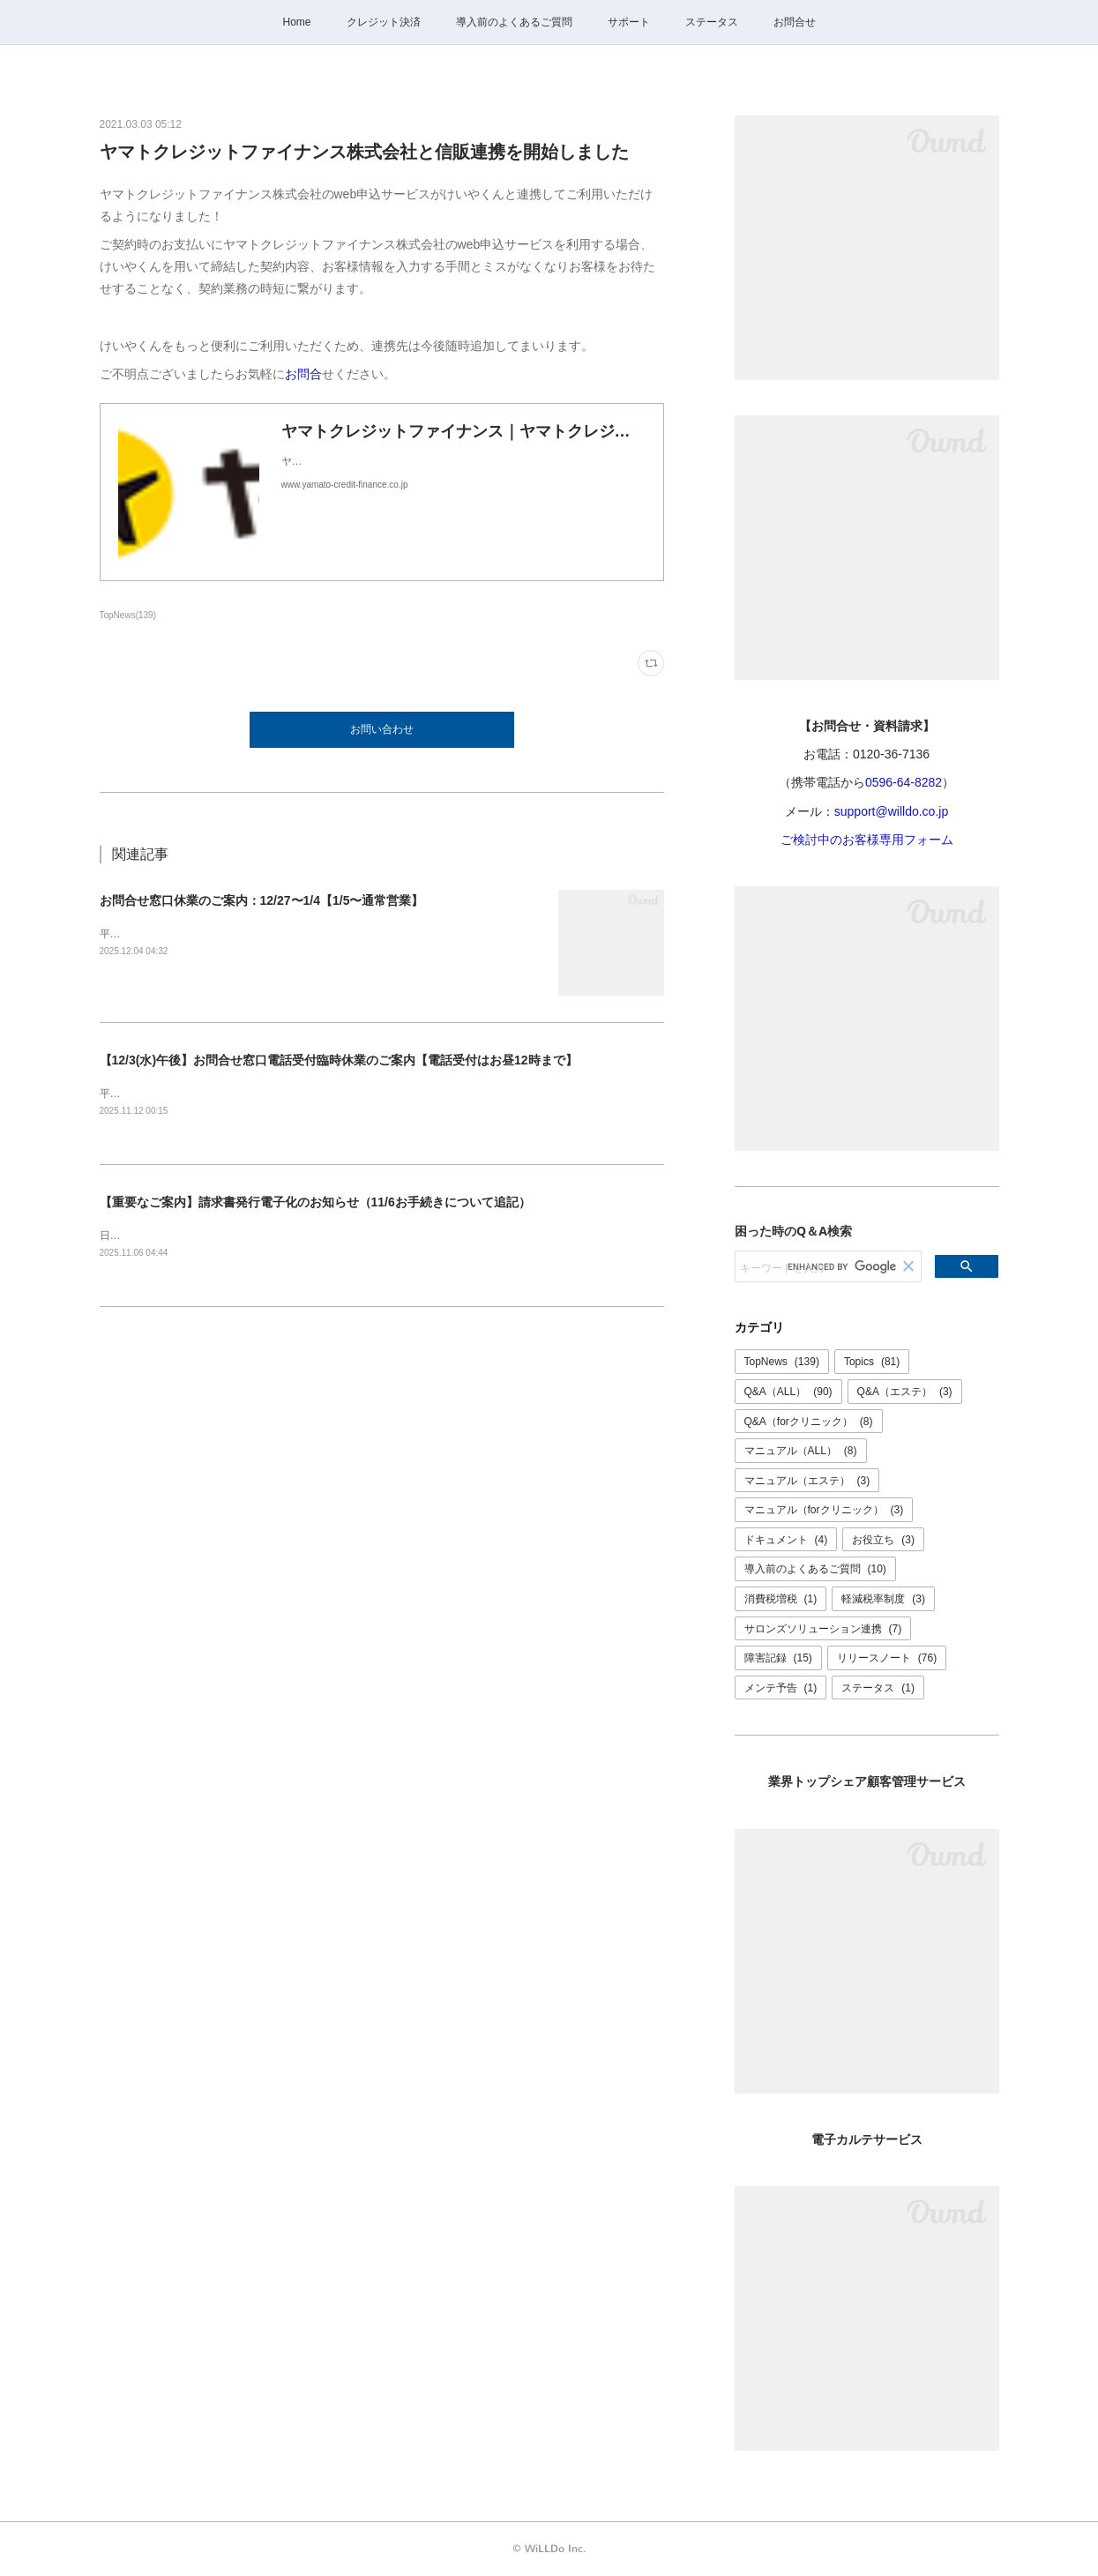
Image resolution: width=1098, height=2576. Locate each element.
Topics (872, 1361)
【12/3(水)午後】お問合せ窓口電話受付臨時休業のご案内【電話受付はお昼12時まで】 (339, 1060)
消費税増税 (781, 1599)
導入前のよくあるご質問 (514, 22)
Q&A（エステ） (904, 1391)
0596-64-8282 (903, 782)
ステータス (711, 22)
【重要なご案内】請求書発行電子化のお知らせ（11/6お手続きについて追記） (315, 1203)
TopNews (781, 1361)
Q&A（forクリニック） (808, 1421)
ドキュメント (786, 1540)
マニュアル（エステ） (807, 1481)
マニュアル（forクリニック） (824, 1510)
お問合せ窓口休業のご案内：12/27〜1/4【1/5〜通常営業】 (262, 900)
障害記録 (778, 1658)
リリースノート (887, 1658)
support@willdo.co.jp (891, 811)
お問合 (303, 374)
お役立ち (883, 1540)
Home (296, 22)
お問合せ (794, 22)
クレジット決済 (384, 22)
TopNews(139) (128, 615)
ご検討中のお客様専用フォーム (867, 840)
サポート (629, 22)
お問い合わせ (382, 729)
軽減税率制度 (883, 1599)
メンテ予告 (781, 1688)
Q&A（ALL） (788, 1391)
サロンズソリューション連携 (823, 1629)
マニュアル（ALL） (800, 1451)
